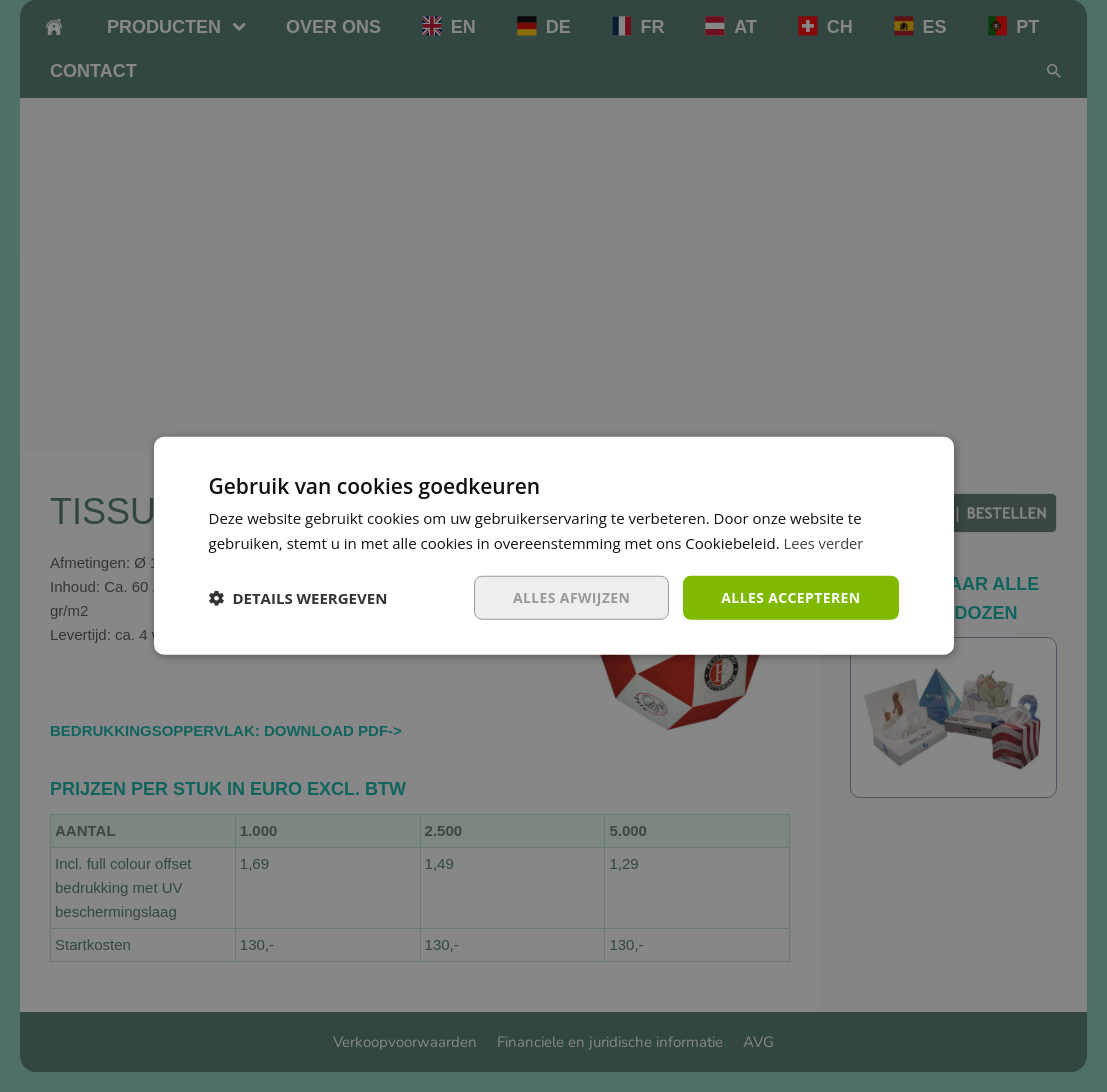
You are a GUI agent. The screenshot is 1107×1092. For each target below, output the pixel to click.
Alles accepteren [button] (791, 597)
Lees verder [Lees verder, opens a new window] (825, 543)
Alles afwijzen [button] (571, 597)
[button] (298, 598)
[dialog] (553, 546)
